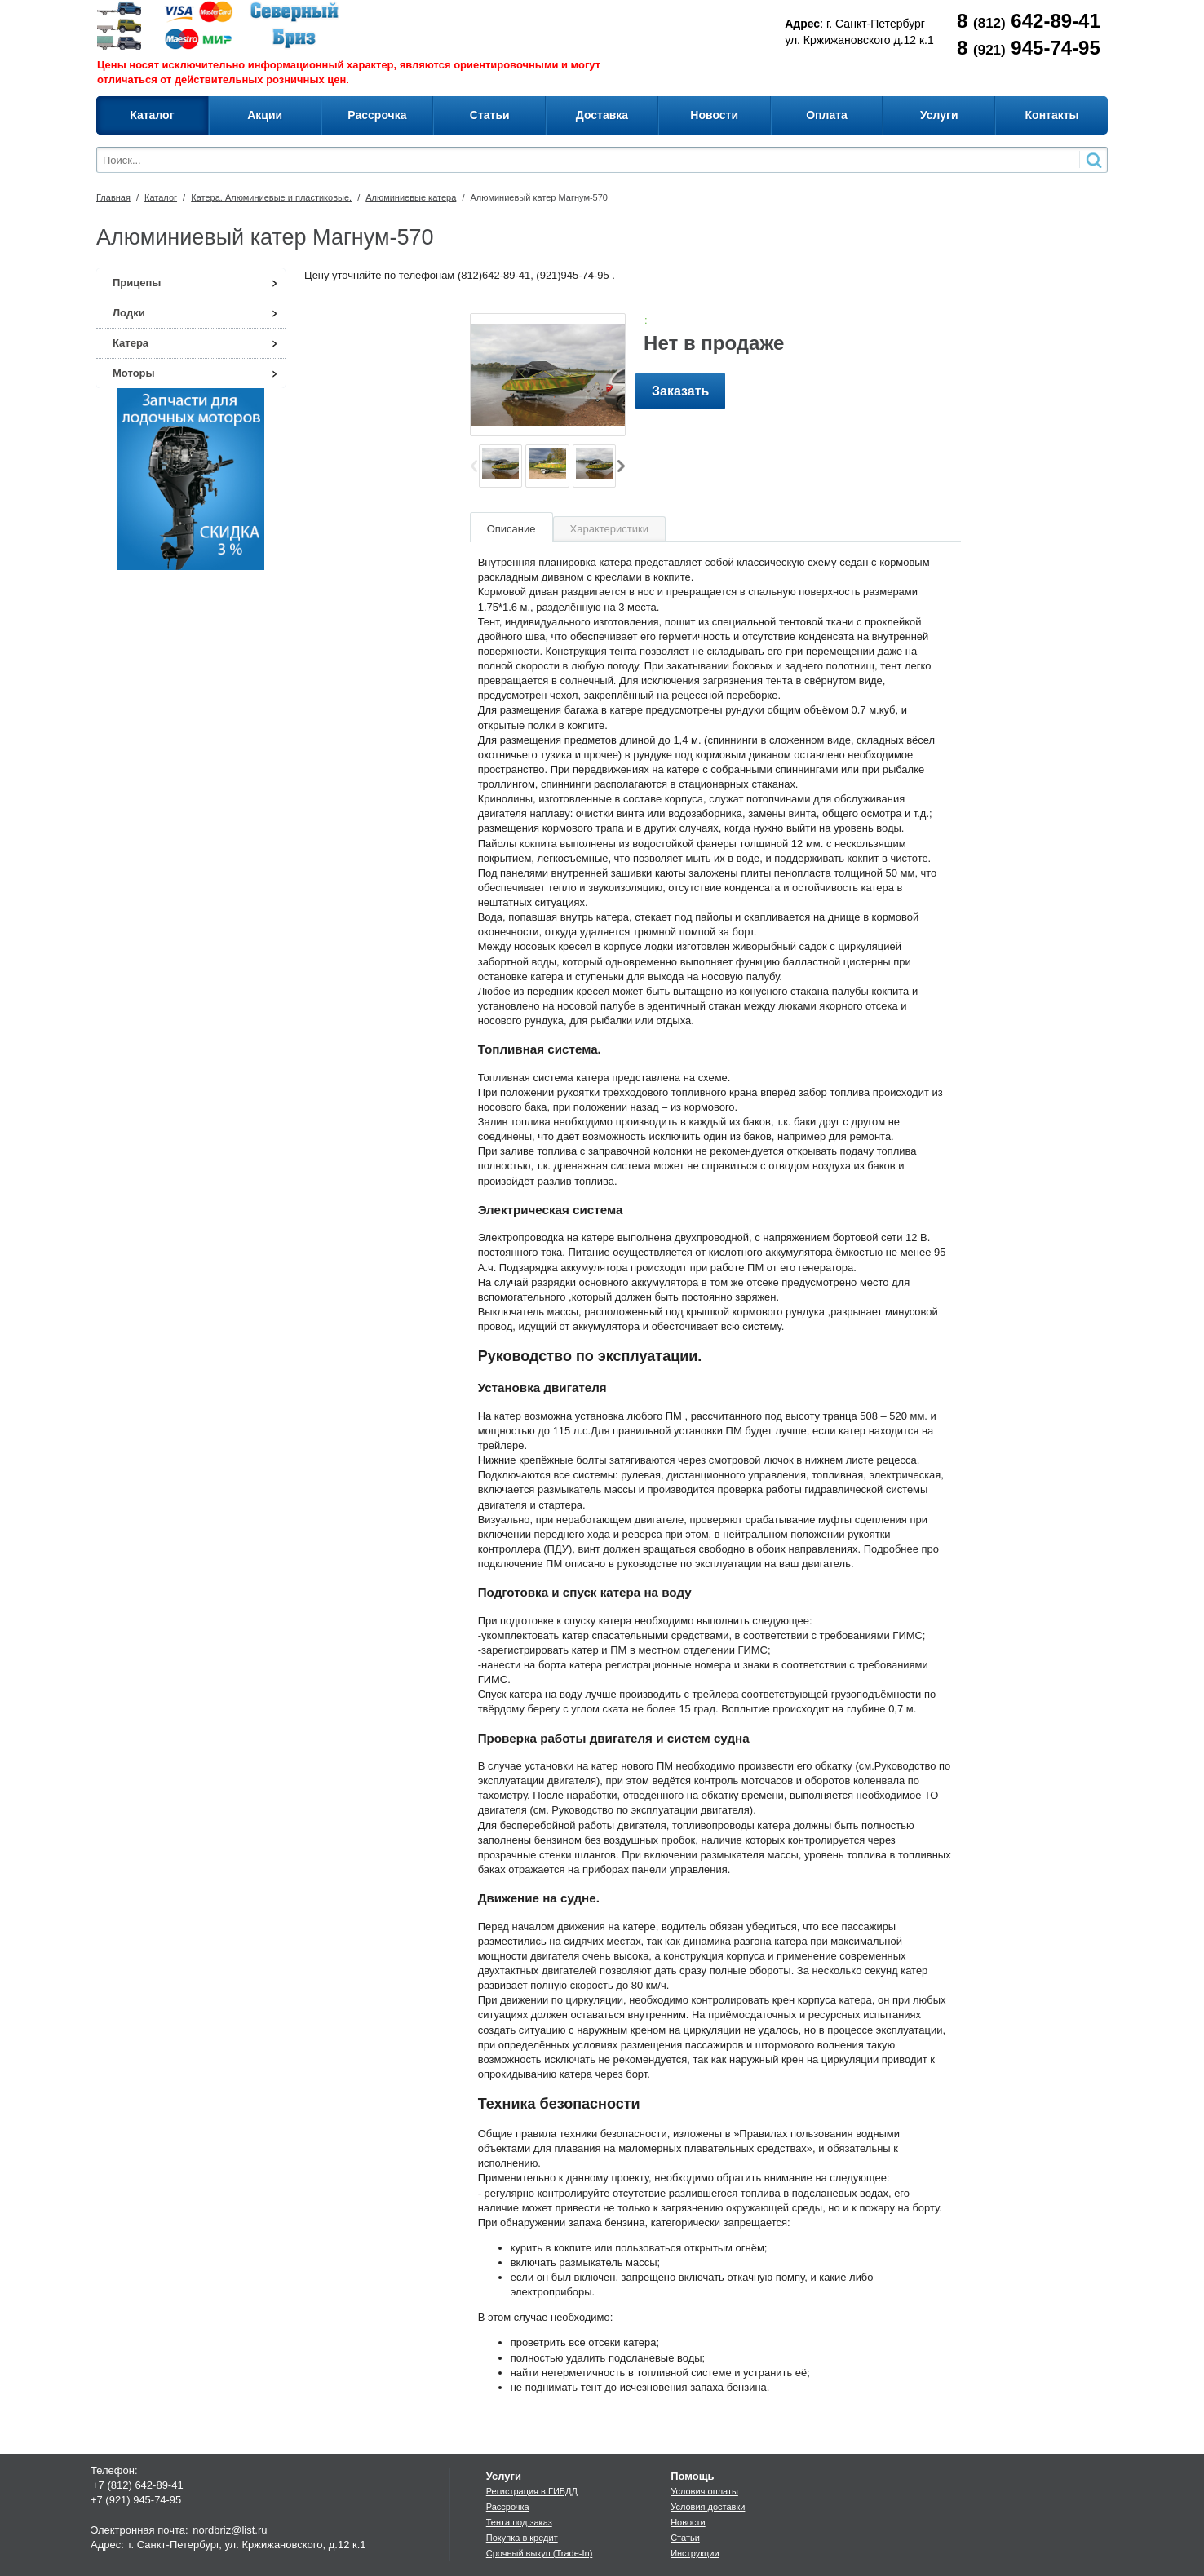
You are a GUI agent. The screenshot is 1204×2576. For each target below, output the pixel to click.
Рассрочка (507, 2507)
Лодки (129, 313)
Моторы (134, 373)
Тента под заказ (519, 2522)
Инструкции (695, 2553)
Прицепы (137, 282)
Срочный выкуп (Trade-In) (539, 2553)
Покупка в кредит (522, 2538)
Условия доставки (708, 2507)
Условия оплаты (704, 2491)
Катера (130, 343)
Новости (688, 2522)
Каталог (160, 197)
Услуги (503, 2476)
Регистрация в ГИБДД (532, 2491)
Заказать (680, 391)
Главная (113, 197)
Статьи (685, 2538)
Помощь (692, 2476)
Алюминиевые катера (410, 197)
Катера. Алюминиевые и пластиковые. (271, 197)
